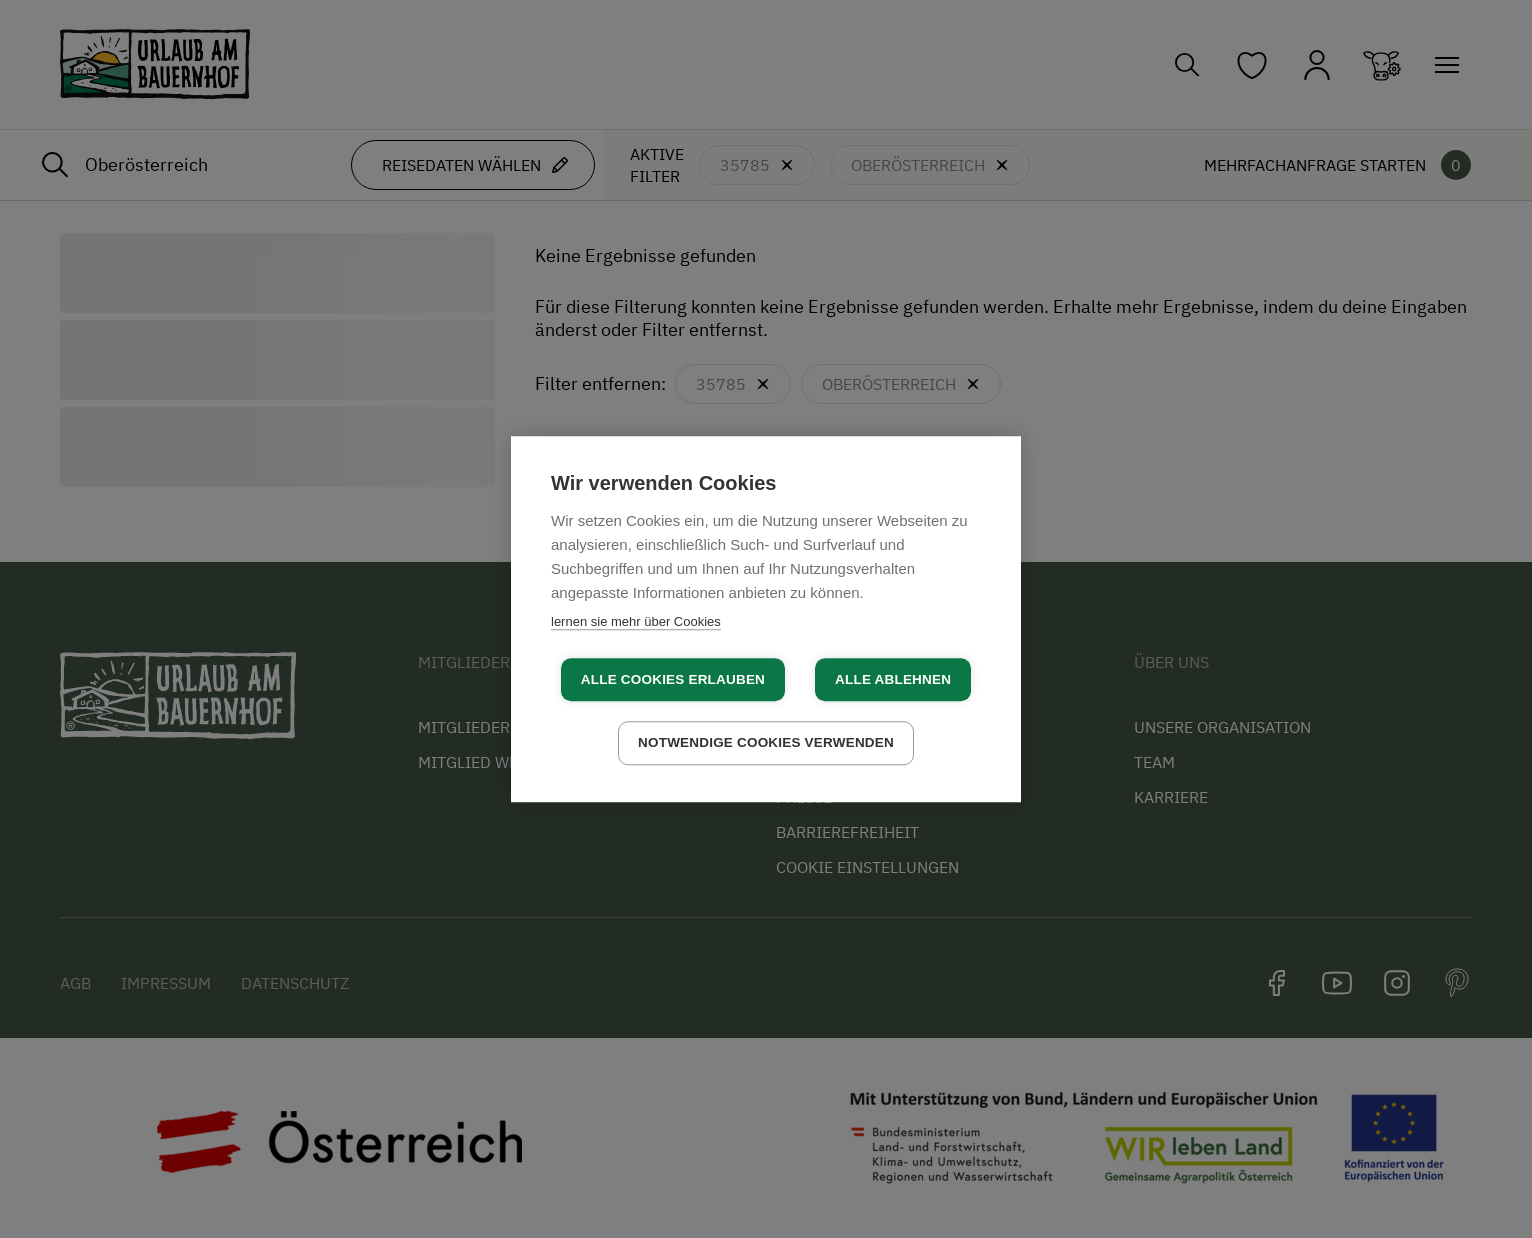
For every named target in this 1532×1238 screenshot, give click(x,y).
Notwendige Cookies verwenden (766, 742)
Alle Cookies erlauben (673, 679)
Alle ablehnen (893, 679)
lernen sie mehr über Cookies (636, 621)
